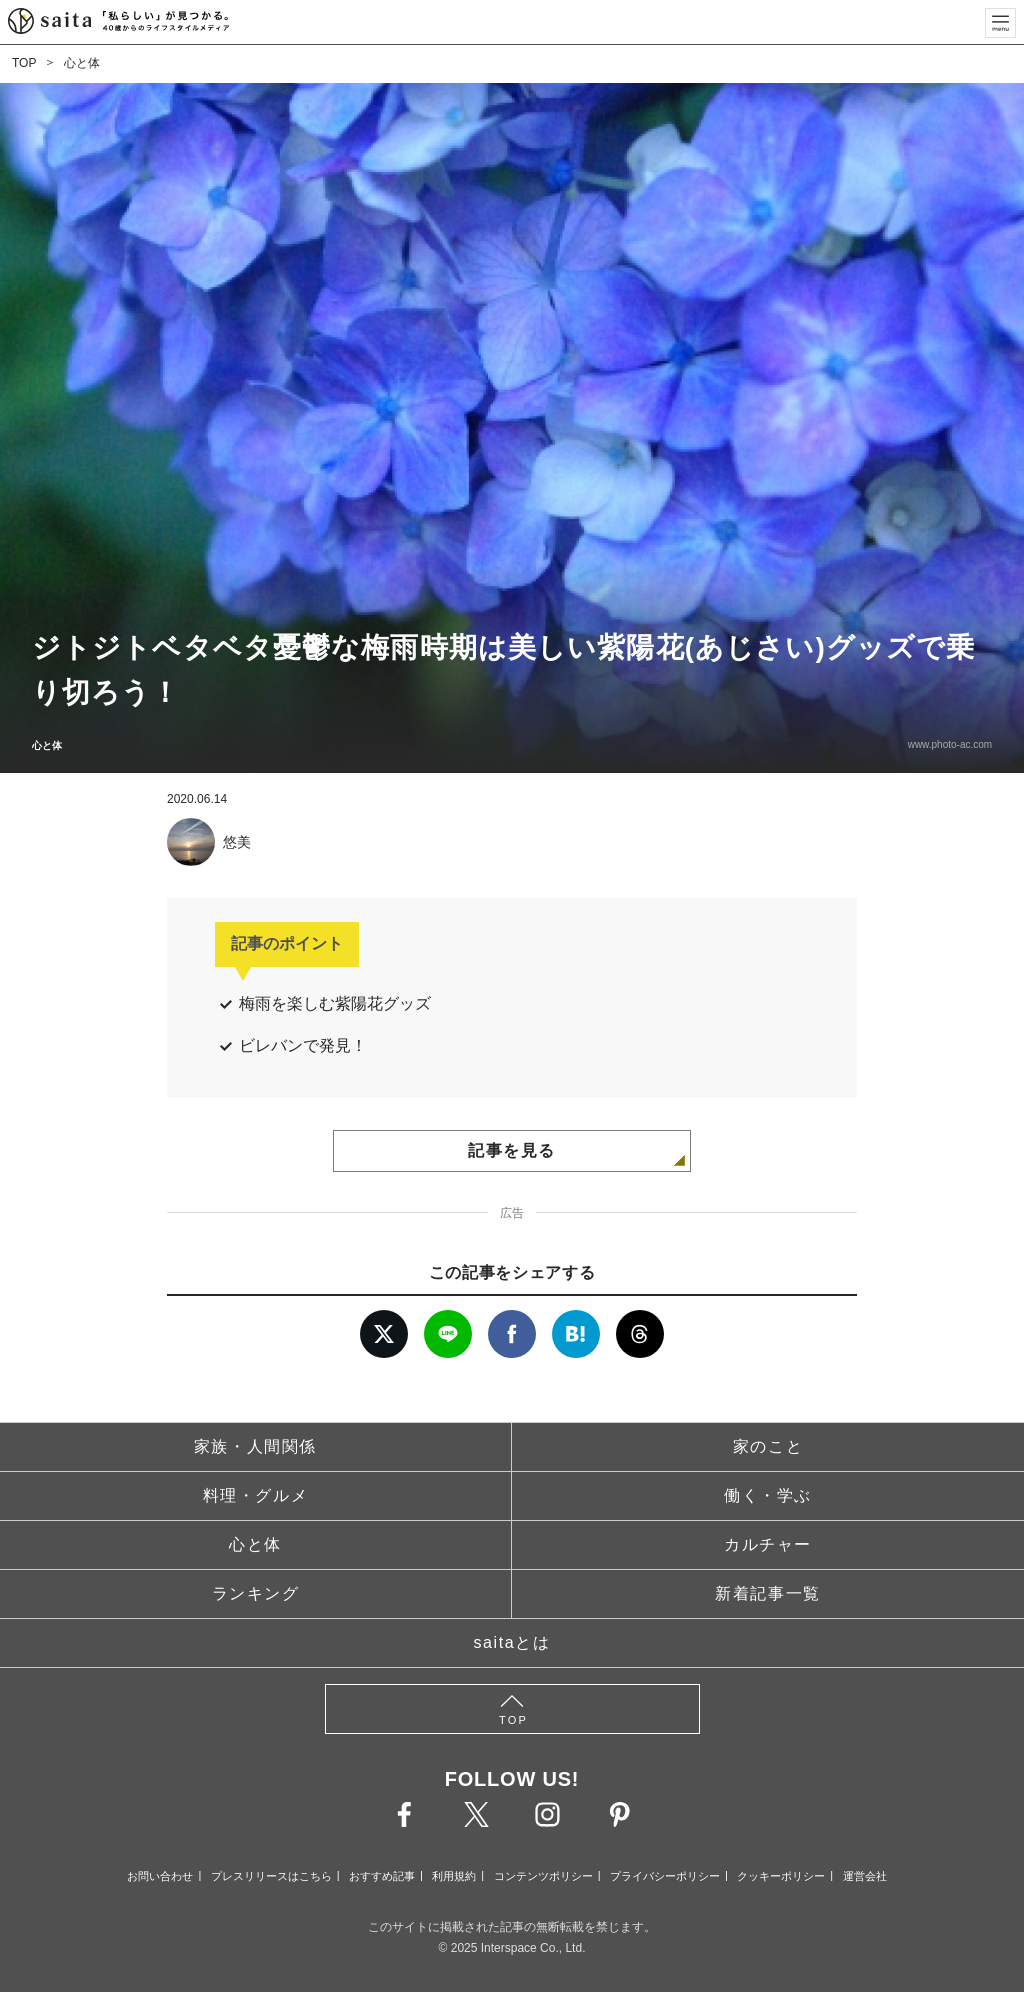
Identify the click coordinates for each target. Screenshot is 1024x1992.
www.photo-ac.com (950, 744)
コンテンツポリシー (543, 1876)
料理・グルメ (256, 1495)
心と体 (82, 63)
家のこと (768, 1446)
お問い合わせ (160, 1876)
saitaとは (512, 1642)
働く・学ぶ (768, 1495)
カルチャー (768, 1544)
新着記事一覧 (768, 1593)
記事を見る (512, 1150)
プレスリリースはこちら (271, 1876)
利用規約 (454, 1876)
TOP (24, 63)
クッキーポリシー (781, 1876)
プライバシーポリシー (665, 1876)
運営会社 (865, 1876)
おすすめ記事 (382, 1876)
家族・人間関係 (255, 1446)
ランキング (256, 1593)
